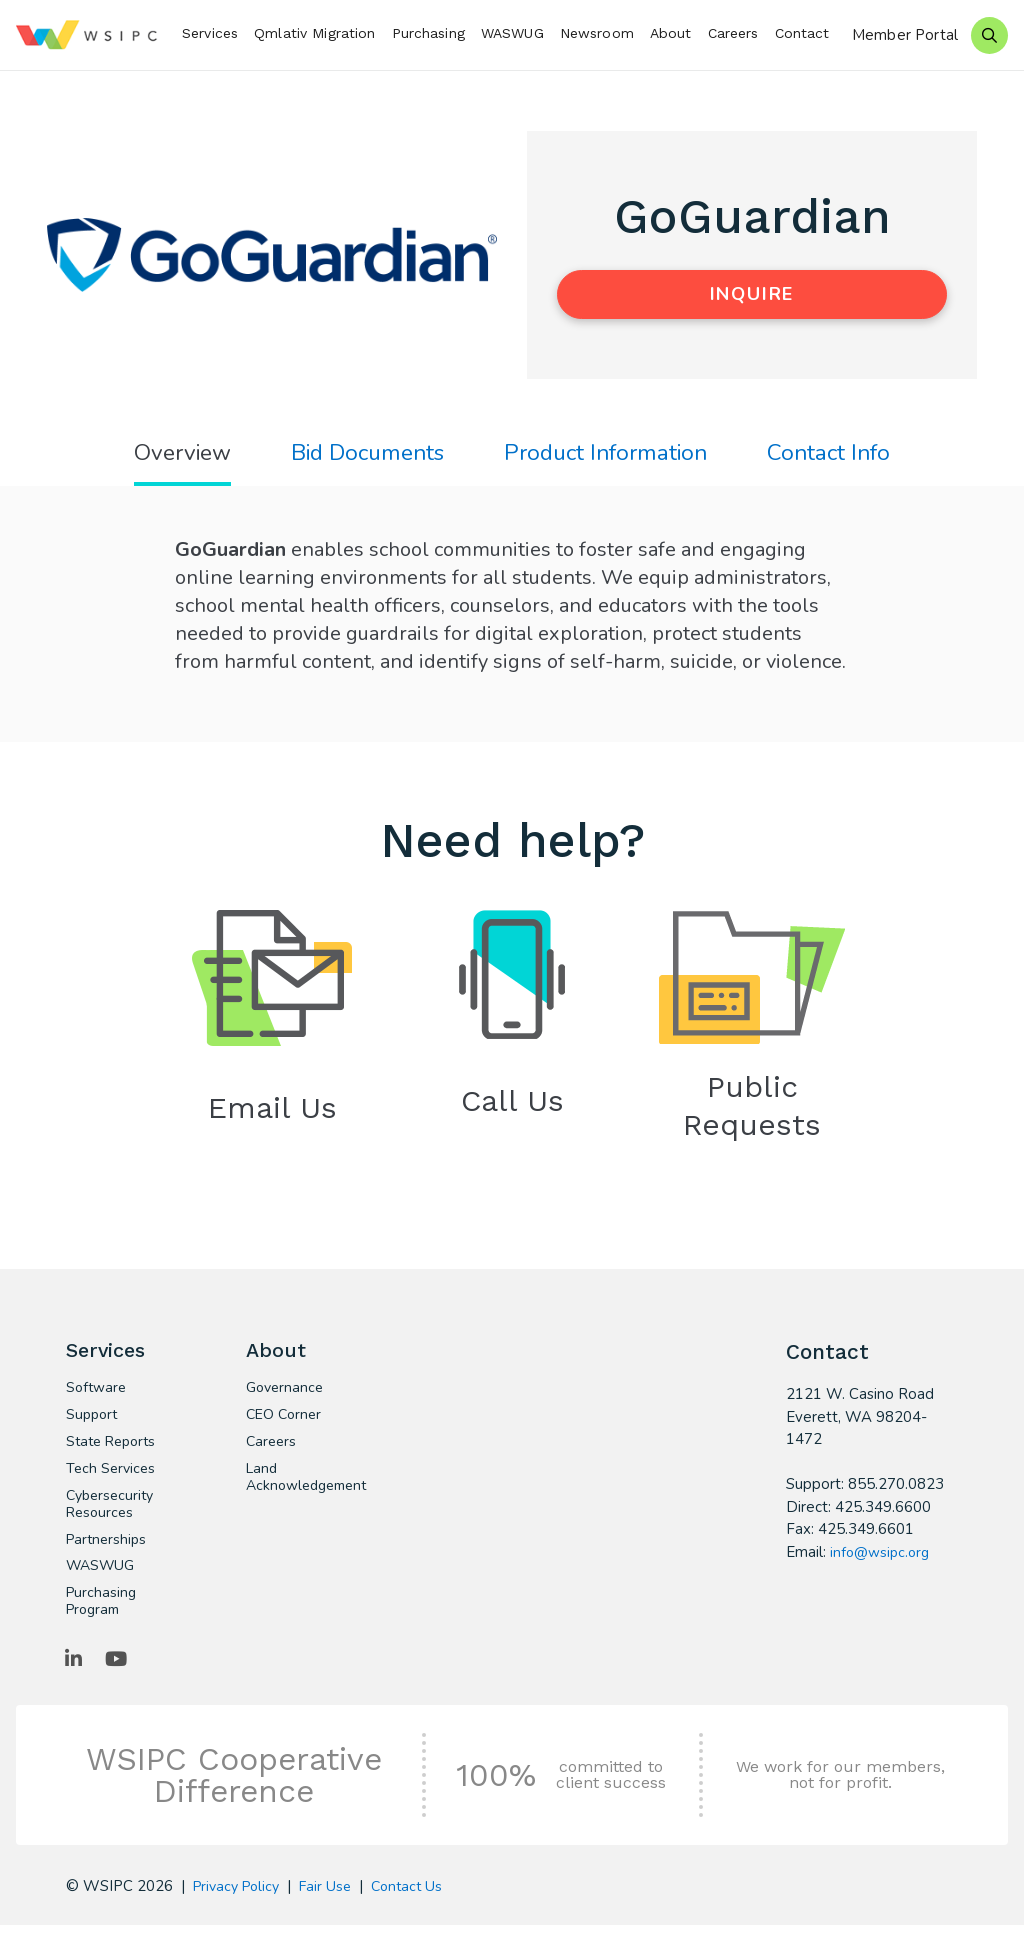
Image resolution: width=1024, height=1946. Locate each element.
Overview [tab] (168, 454)
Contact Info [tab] (842, 454)
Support (93, 1425)
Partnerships (108, 1555)
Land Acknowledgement (302, 1490)
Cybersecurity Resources (113, 1518)
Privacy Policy (240, 1907)
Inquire (752, 294)
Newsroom (597, 33)
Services (210, 33)
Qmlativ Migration (314, 33)
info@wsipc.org (882, 1557)
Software (98, 1397)
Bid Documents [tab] (362, 454)
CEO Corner (285, 1425)
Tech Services (112, 1481)
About (671, 33)
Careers (733, 33)
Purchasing (428, 33)
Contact (802, 33)
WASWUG (512, 33)
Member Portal (905, 35)
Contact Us (419, 1907)
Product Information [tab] (611, 454)
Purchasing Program (102, 1620)
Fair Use (334, 1907)
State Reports (114, 1453)
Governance (287, 1397)
